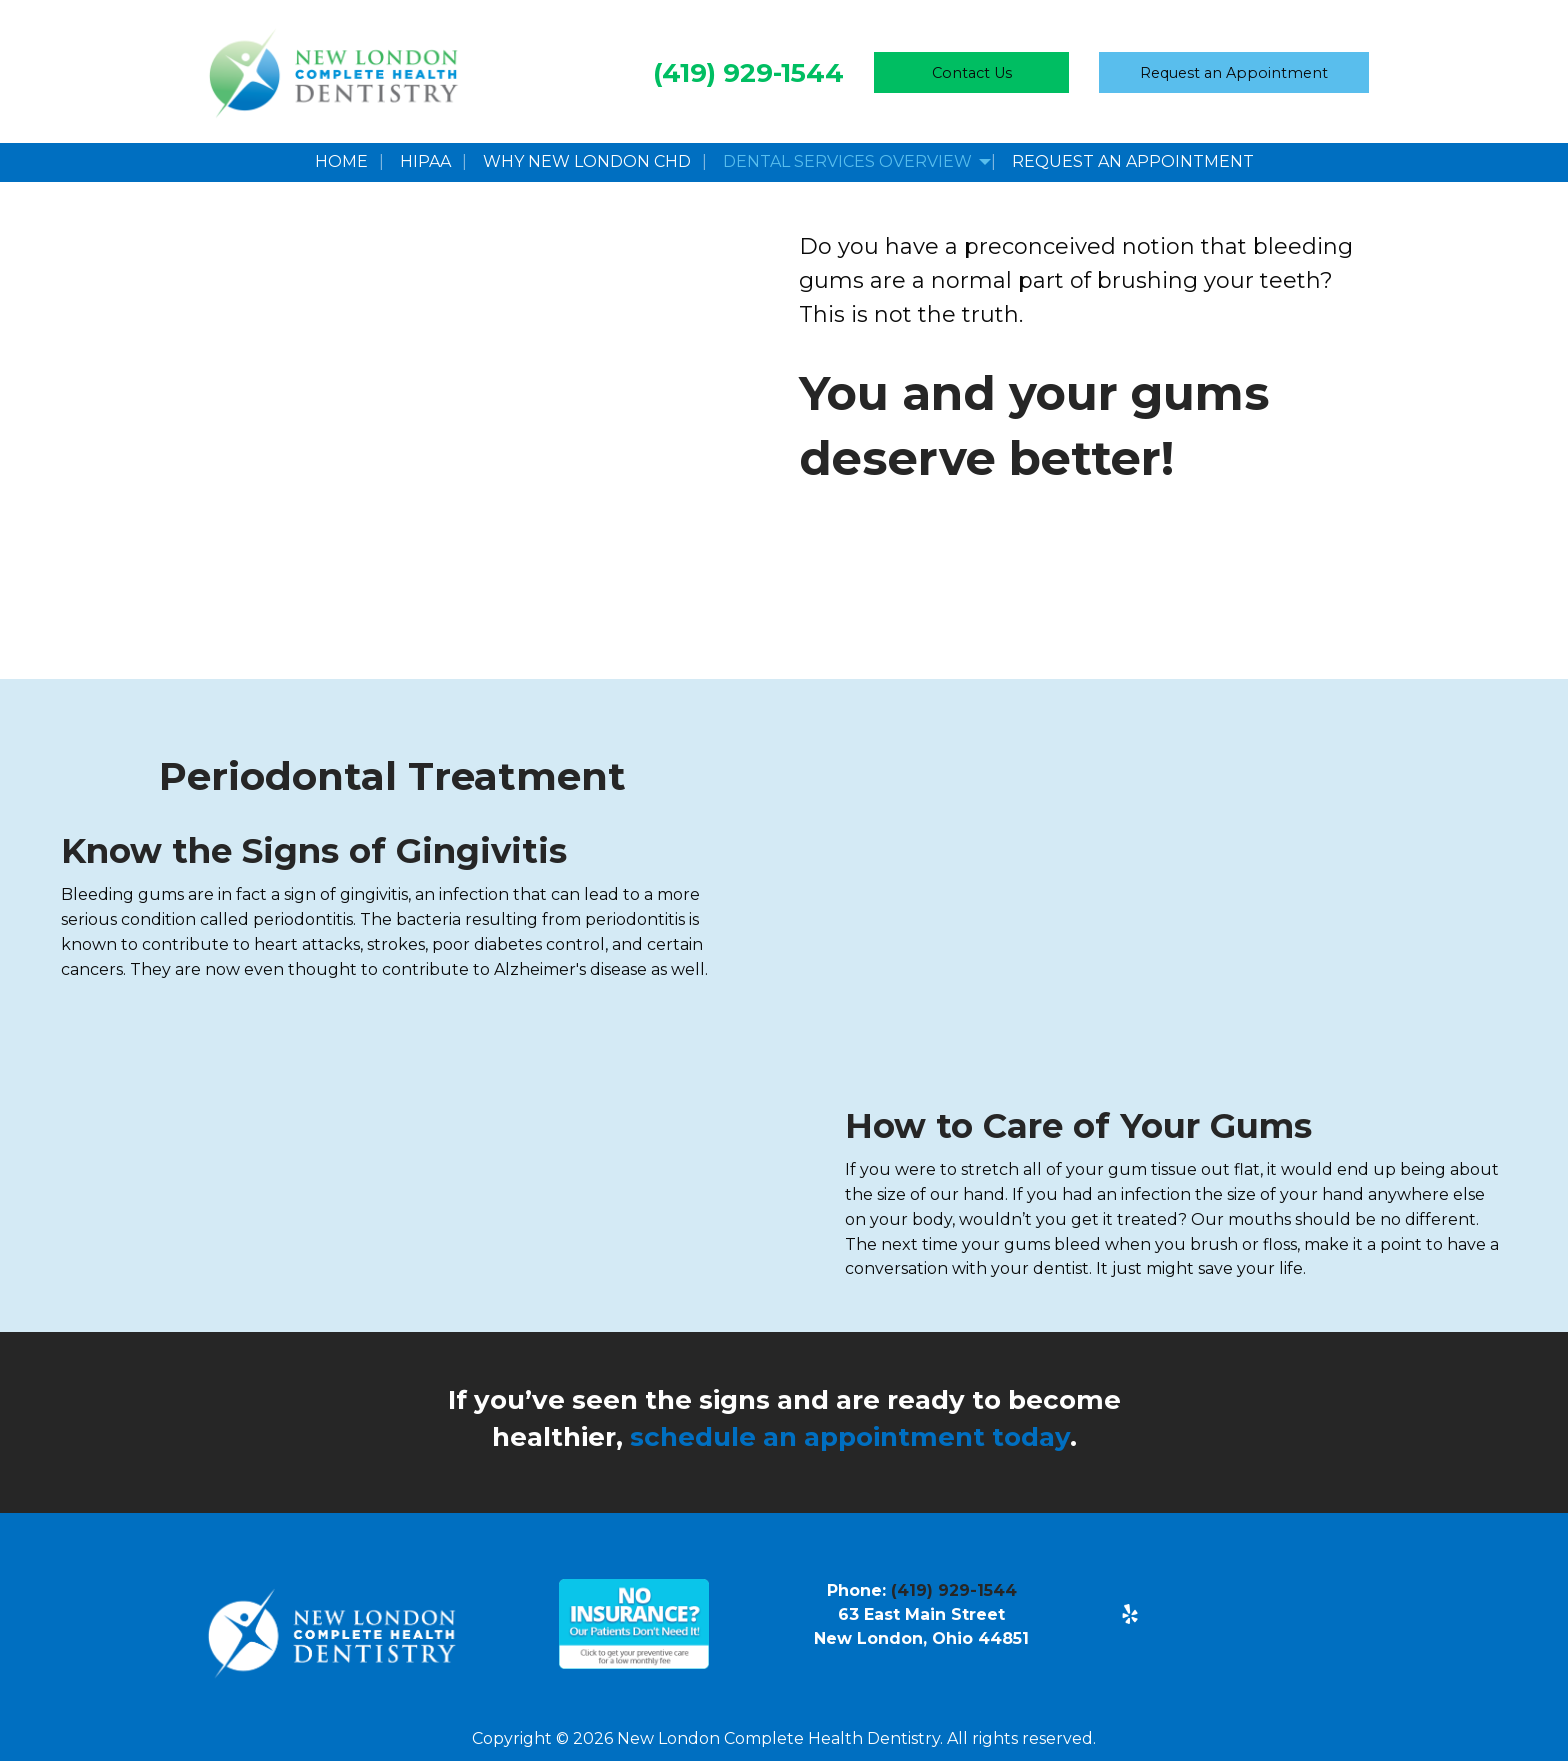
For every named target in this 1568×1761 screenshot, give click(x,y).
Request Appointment (1234, 73)
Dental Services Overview (847, 161)
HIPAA (425, 161)
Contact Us (972, 73)
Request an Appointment (1133, 161)
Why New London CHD (587, 161)
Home (341, 161)
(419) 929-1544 (748, 73)
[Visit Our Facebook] (1130, 1590)
